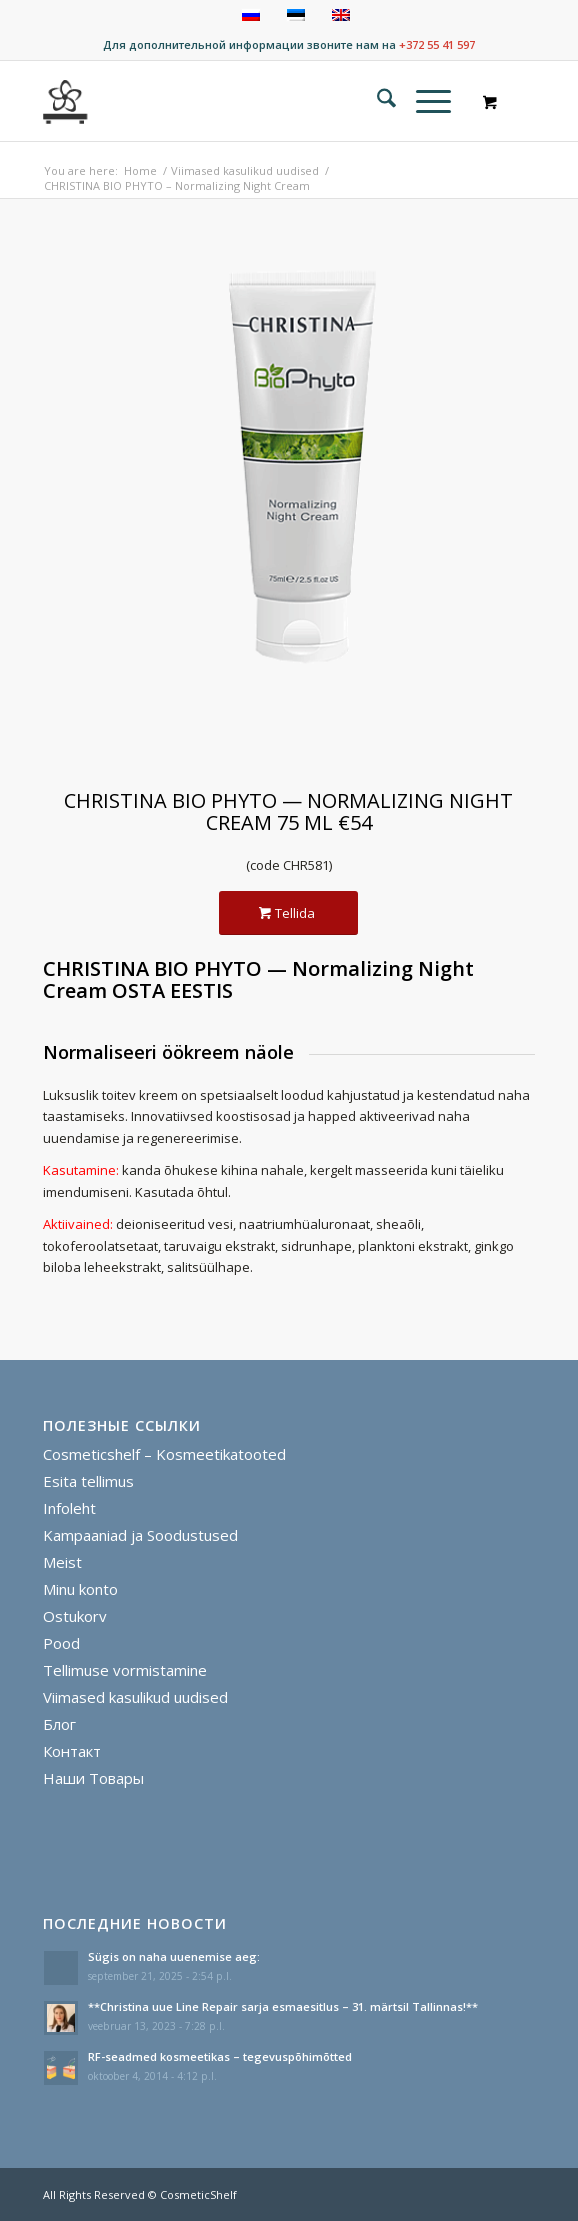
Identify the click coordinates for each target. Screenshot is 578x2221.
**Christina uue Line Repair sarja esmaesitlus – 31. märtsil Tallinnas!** (283, 2006)
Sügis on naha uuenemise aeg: (174, 1956)
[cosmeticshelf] (66, 101)
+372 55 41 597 (437, 44)
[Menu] (423, 101)
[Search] (376, 101)
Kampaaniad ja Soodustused (140, 1535)
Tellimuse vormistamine (125, 1670)
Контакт (72, 1751)
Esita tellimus (88, 1481)
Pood (61, 1643)
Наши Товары (93, 1778)
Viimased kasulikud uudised (135, 1697)
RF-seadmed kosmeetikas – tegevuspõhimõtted (220, 2056)
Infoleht (69, 1508)
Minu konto (80, 1589)
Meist (62, 1562)
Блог (59, 1724)
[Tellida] (288, 913)
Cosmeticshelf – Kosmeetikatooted (164, 1454)
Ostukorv (75, 1616)
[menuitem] (376, 101)
